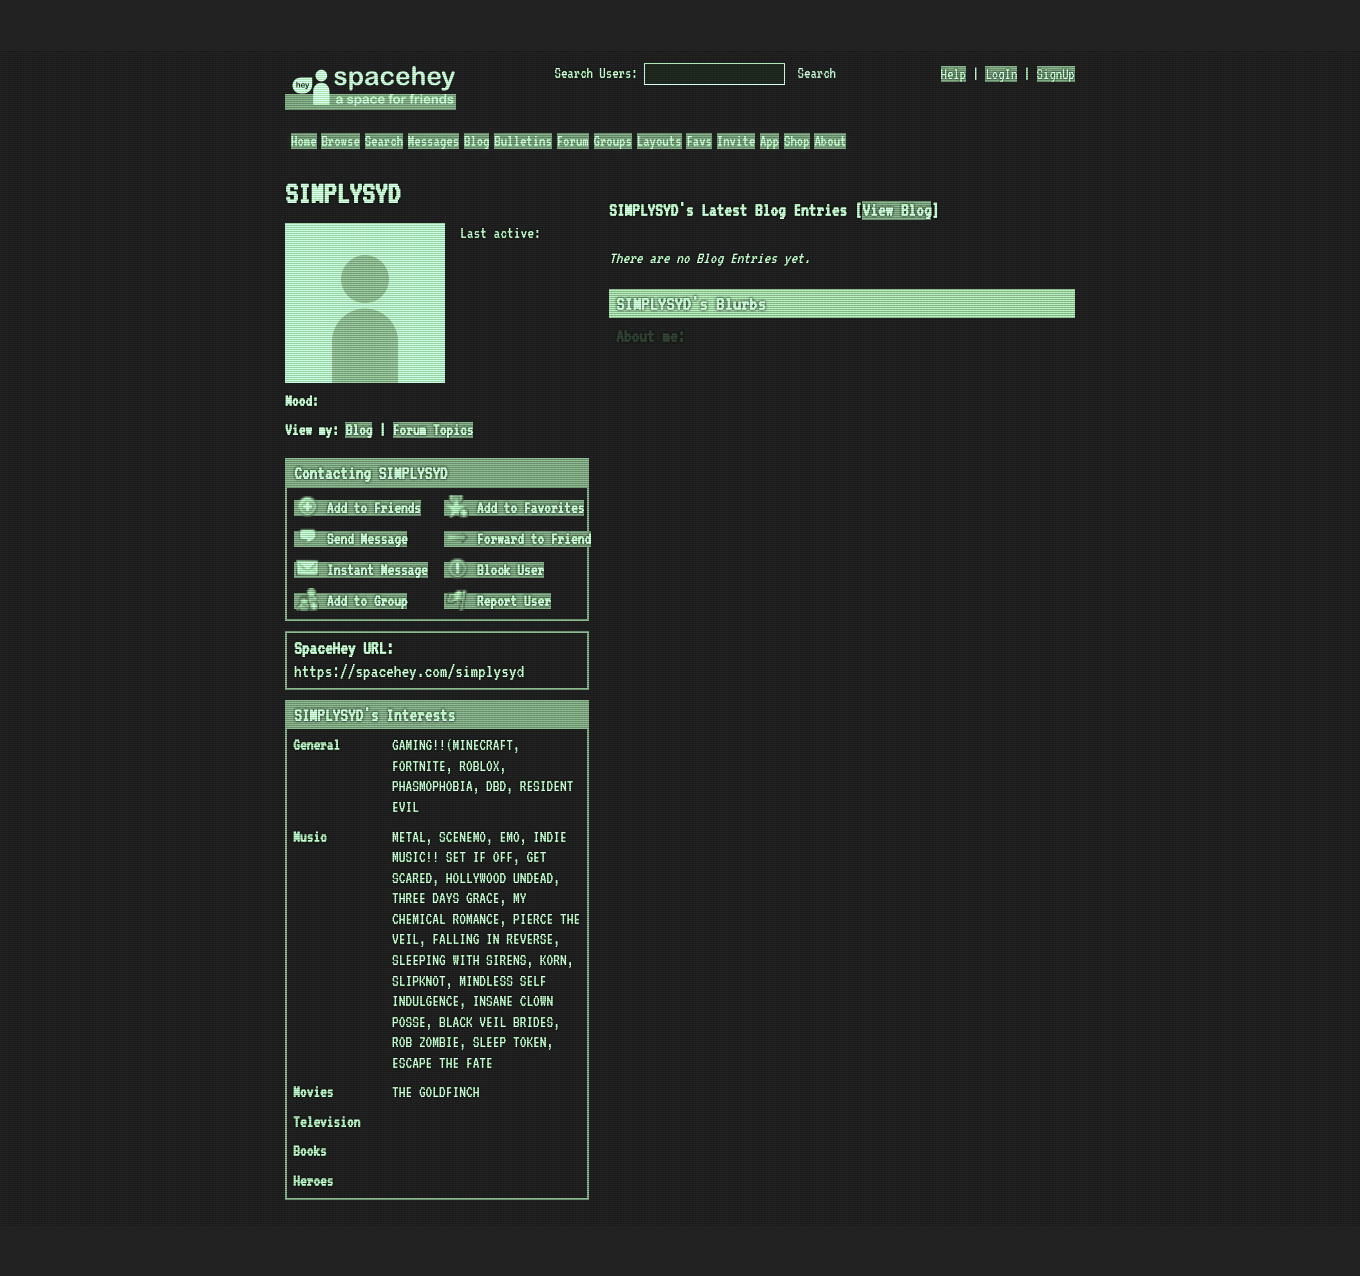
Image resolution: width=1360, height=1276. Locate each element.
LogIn (1001, 74)
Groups (613, 141)
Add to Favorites (515, 508)
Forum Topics (433, 430)
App (769, 141)
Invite (736, 141)
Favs (699, 141)
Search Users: (596, 73)
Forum (573, 141)
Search (817, 73)
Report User (498, 601)
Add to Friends (358, 508)
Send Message (352, 539)
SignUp (1056, 74)
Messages (433, 141)
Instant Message (362, 570)
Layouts (659, 141)
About (830, 141)
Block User (495, 570)
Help (954, 74)
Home (304, 141)
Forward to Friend (518, 539)
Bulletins (523, 141)
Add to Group (352, 601)
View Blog (896, 210)
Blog (477, 141)
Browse (340, 141)
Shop (797, 141)
